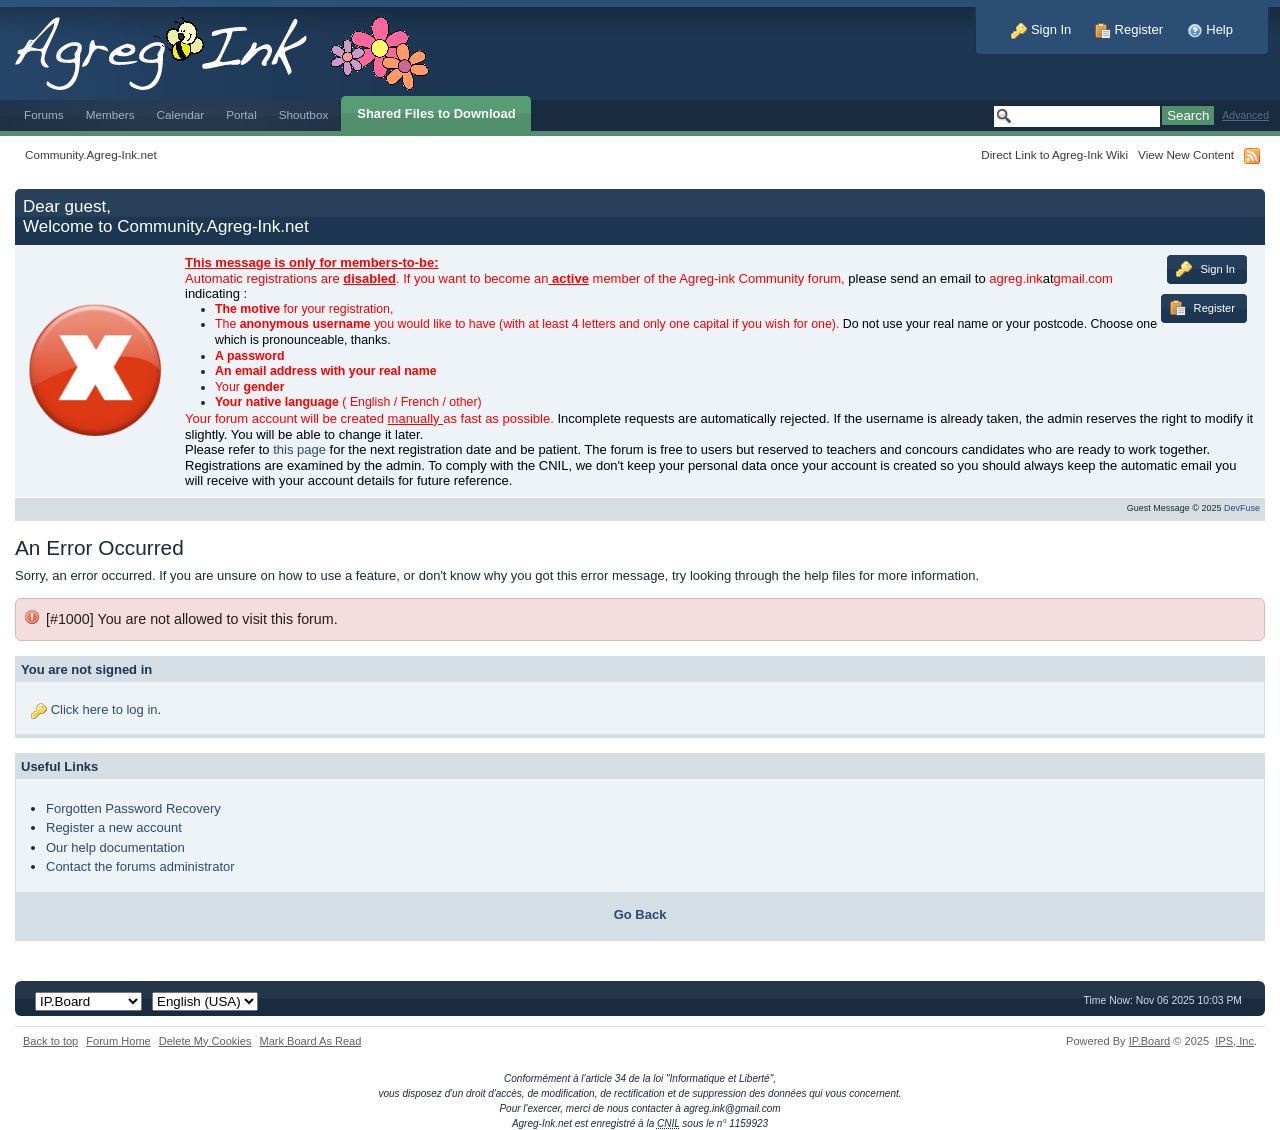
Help (1210, 29)
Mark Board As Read (310, 1041)
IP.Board (1150, 1041)
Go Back (640, 914)
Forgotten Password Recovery (133, 808)
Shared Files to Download (436, 113)
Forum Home (118, 1041)
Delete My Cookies (205, 1041)
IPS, (1234, 1041)
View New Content (1186, 154)
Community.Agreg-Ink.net (91, 154)
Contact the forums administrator (140, 866)
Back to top (50, 1041)
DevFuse (1242, 508)
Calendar (181, 114)
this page (299, 449)
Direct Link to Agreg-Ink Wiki (1054, 154)
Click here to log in (104, 709)
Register (1129, 29)
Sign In (1041, 29)
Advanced (1245, 115)
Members (110, 114)
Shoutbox (304, 114)
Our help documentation (115, 847)
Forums (44, 114)
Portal (241, 114)
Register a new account (114, 827)
